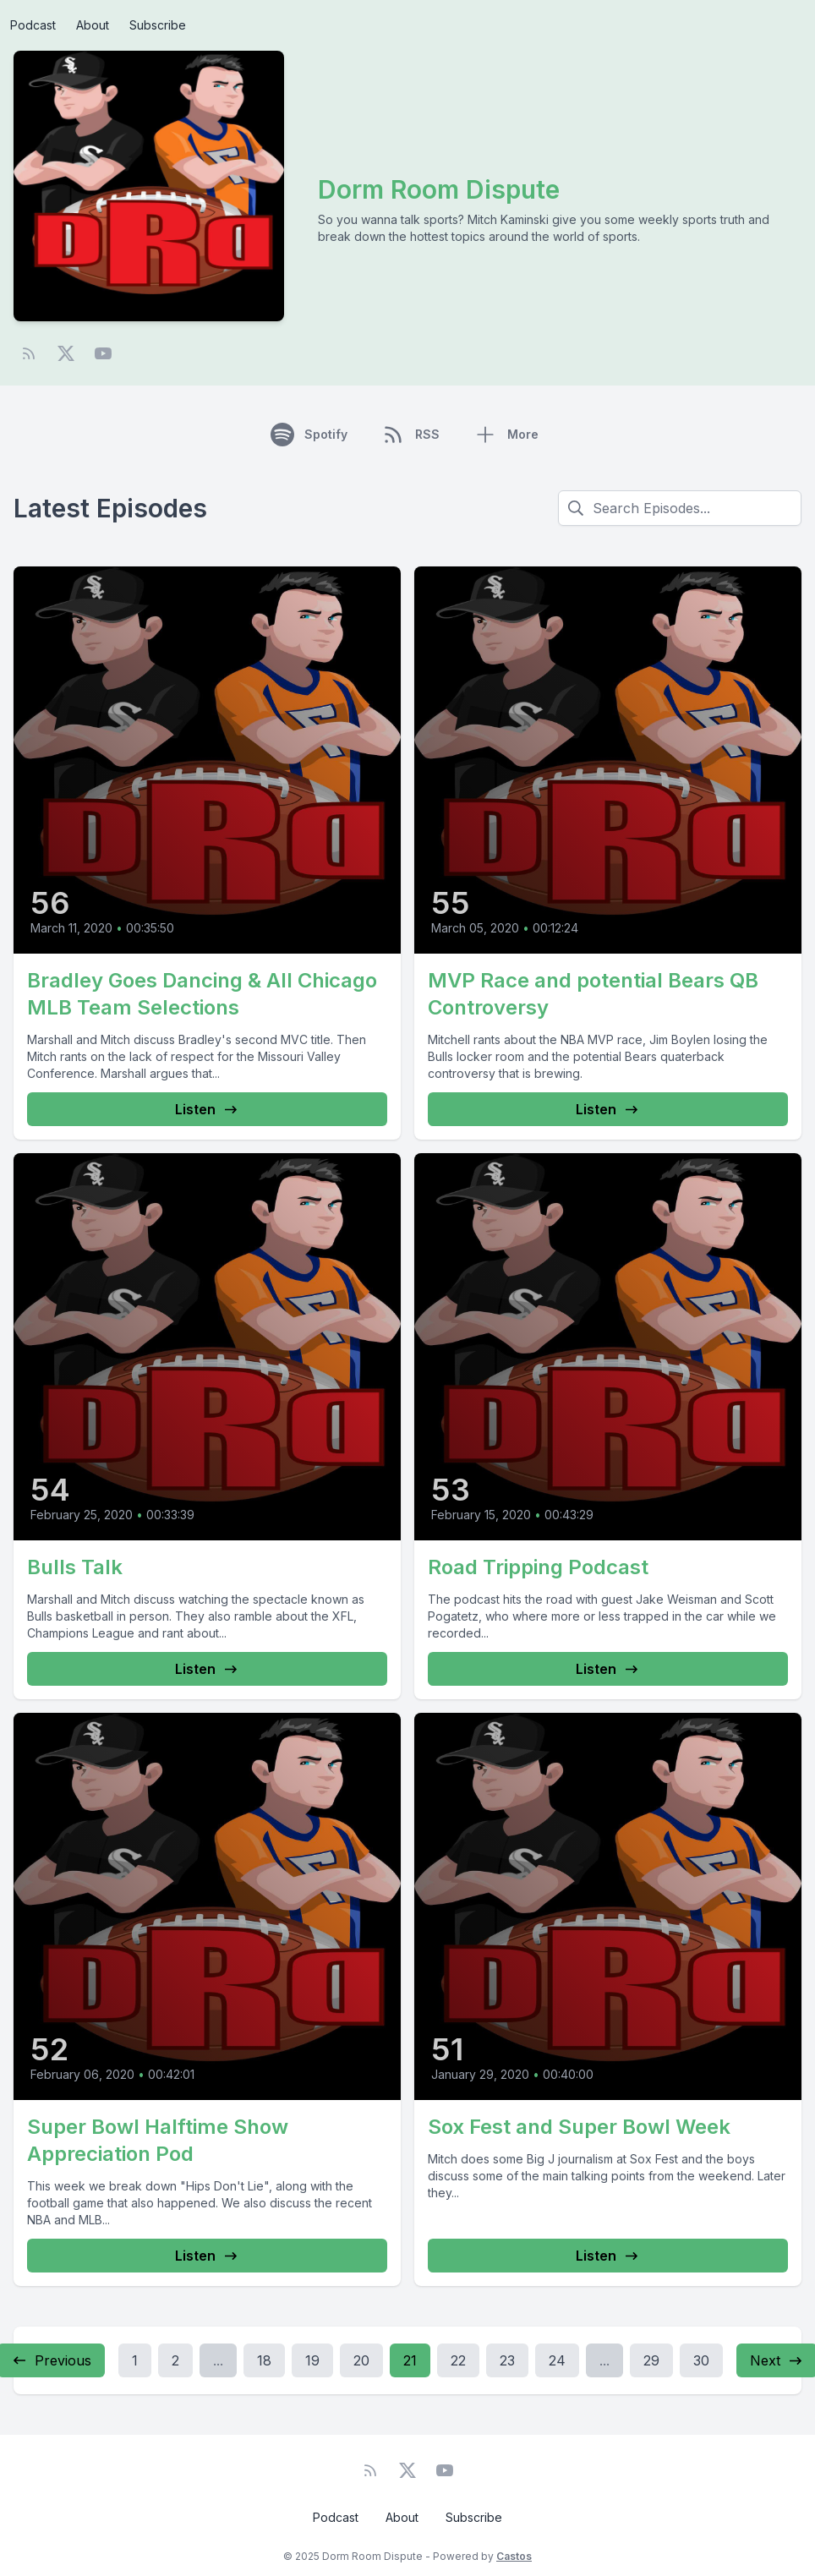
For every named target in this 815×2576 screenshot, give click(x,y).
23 (507, 2360)
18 (264, 2360)
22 (458, 2360)
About (92, 25)
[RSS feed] (29, 353)
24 (557, 2360)
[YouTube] (103, 353)
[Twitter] (66, 353)
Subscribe (157, 25)
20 (361, 2360)
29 (651, 2360)
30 (701, 2360)
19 (312, 2360)
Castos (514, 2556)
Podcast (33, 25)
